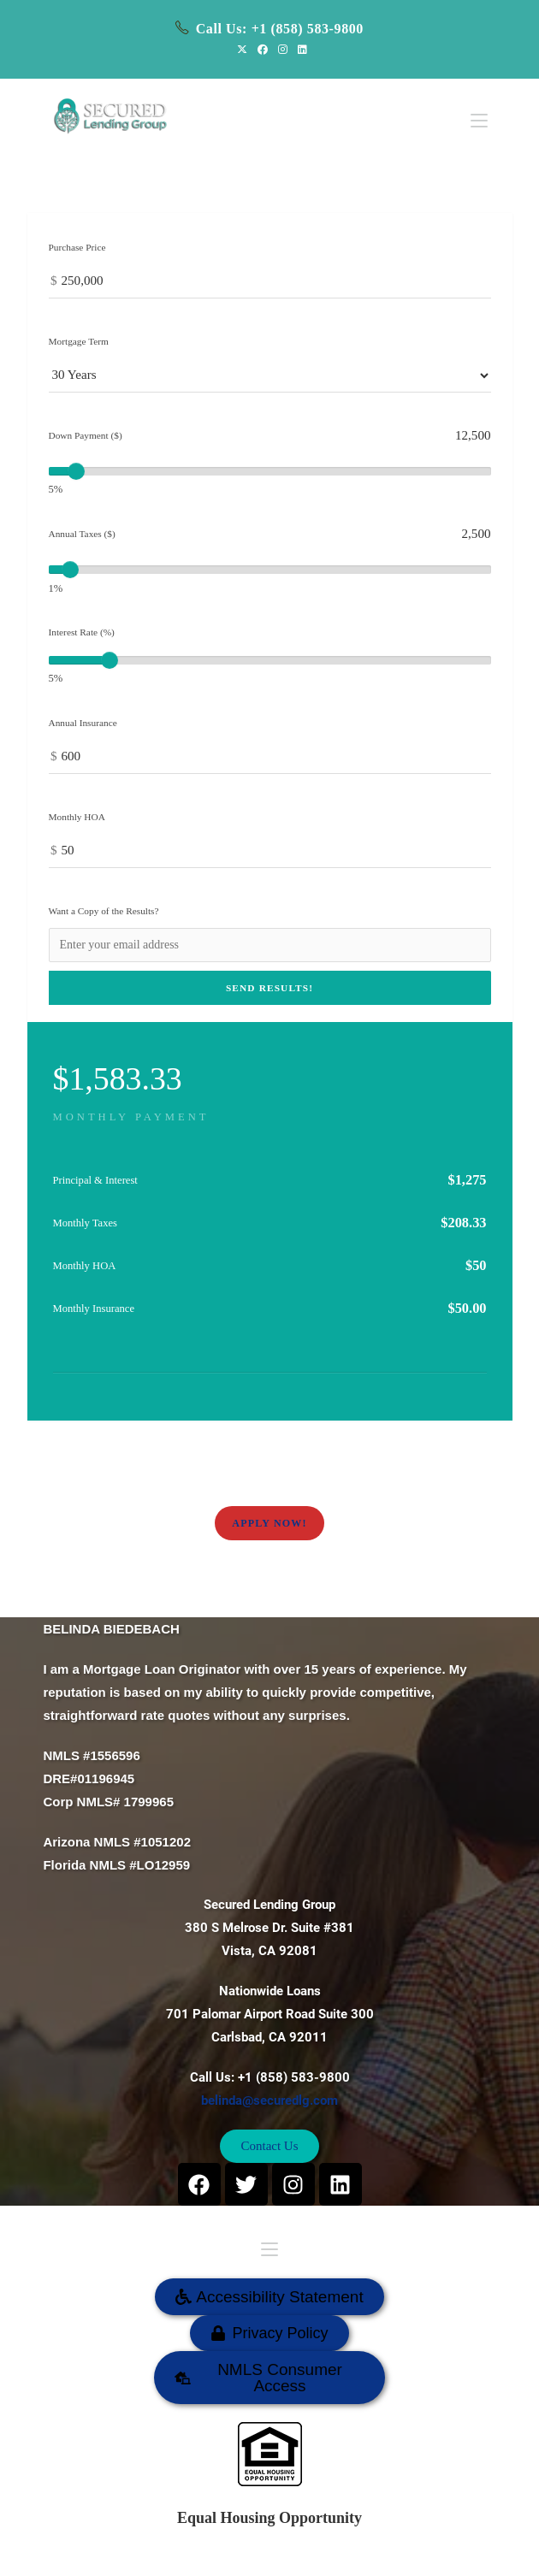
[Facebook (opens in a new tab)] (262, 49)
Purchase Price (77, 247)
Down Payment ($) (85, 435)
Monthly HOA (77, 817)
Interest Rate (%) (82, 632)
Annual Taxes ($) (82, 534)
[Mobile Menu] (479, 110)
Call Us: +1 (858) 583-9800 (280, 28)
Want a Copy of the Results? (104, 911)
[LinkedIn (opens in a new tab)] (300, 49)
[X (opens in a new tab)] (242, 49)
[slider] (76, 471)
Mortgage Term (79, 341)
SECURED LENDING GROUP (324, 2554)
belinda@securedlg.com (269, 2100)
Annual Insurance (83, 723)
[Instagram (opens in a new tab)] (283, 49)
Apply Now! (269, 1523)
